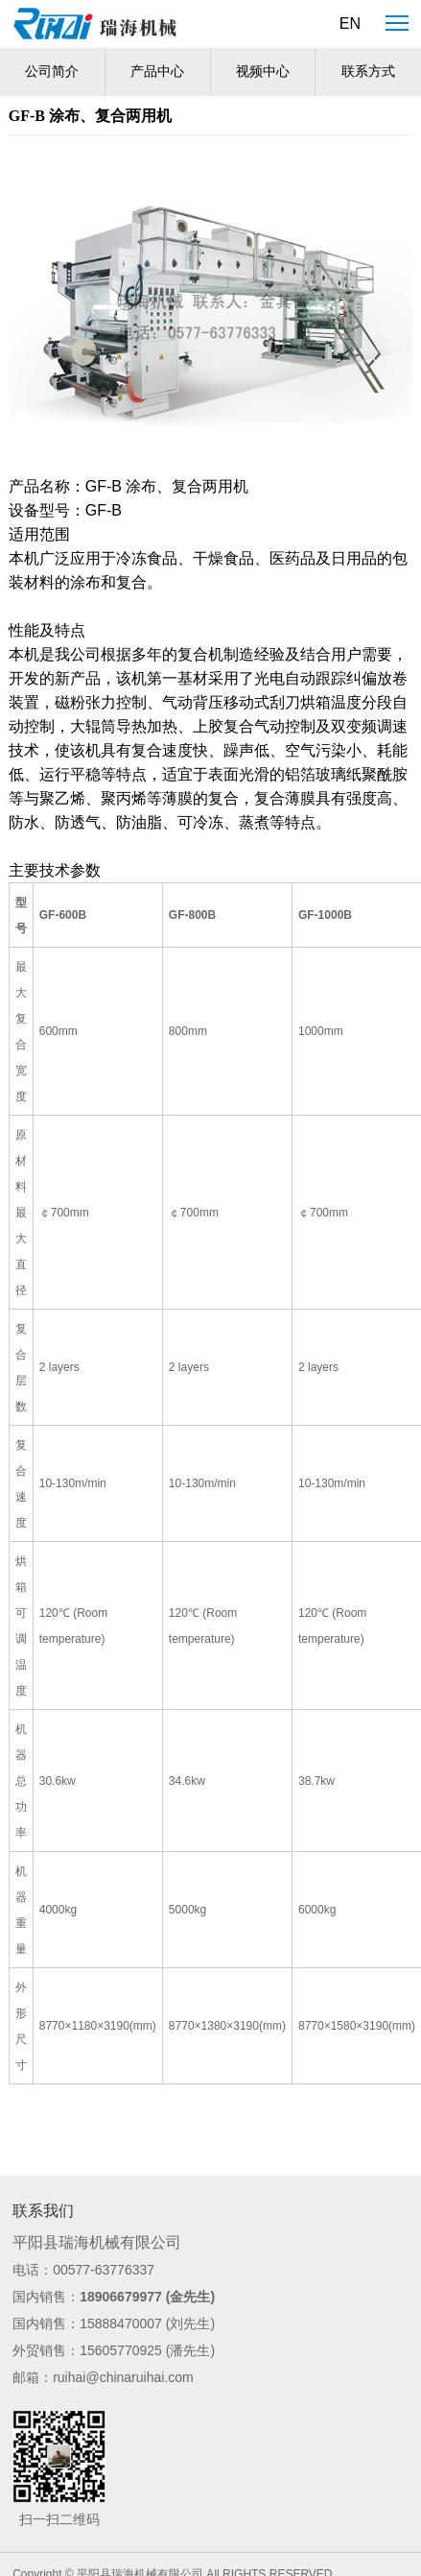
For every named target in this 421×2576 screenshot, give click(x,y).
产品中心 (157, 71)
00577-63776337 (103, 2269)
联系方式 (368, 71)
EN (350, 23)
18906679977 (121, 2296)
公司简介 (52, 71)
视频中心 (263, 71)
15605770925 (121, 2350)
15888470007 (121, 2323)
